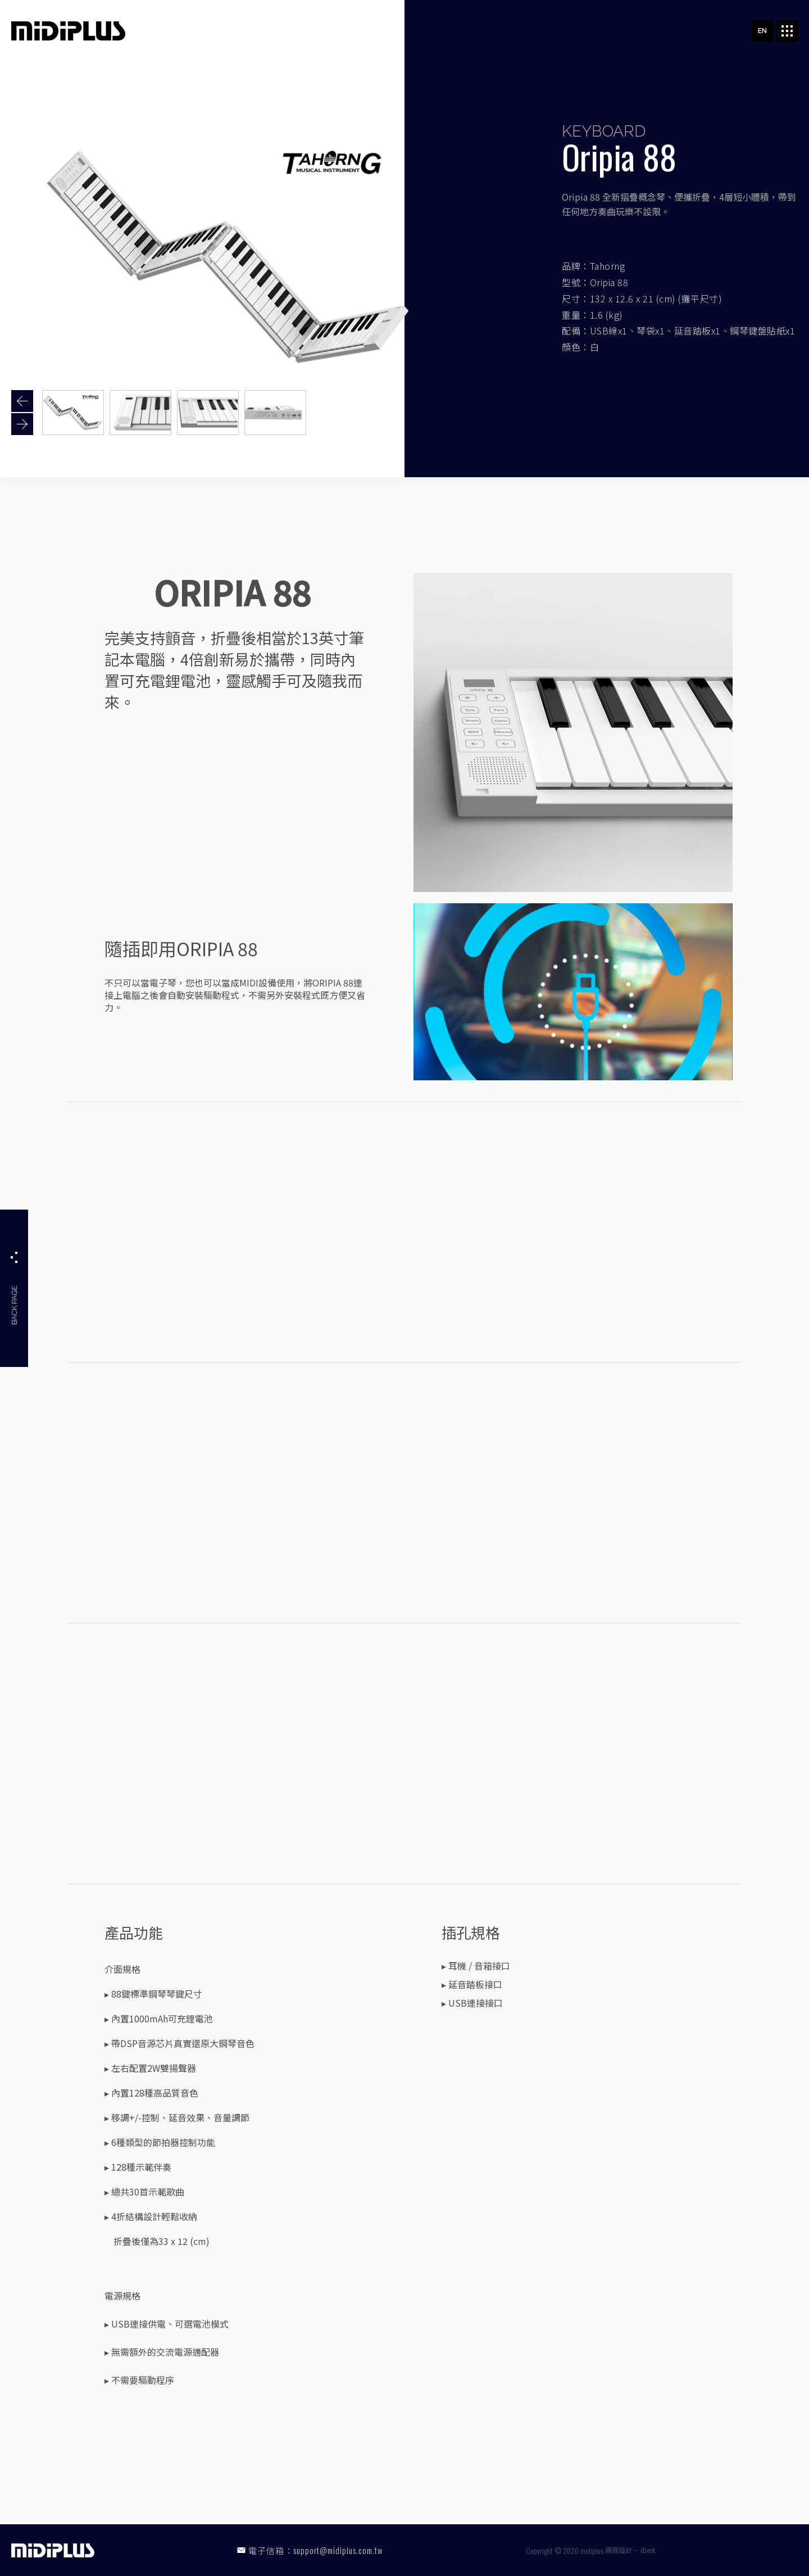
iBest (647, 2550)
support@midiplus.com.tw (338, 2550)
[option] (73, 413)
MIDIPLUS (68, 31)
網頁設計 (618, 2550)
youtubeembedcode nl (404, 1229)
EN (762, 31)
